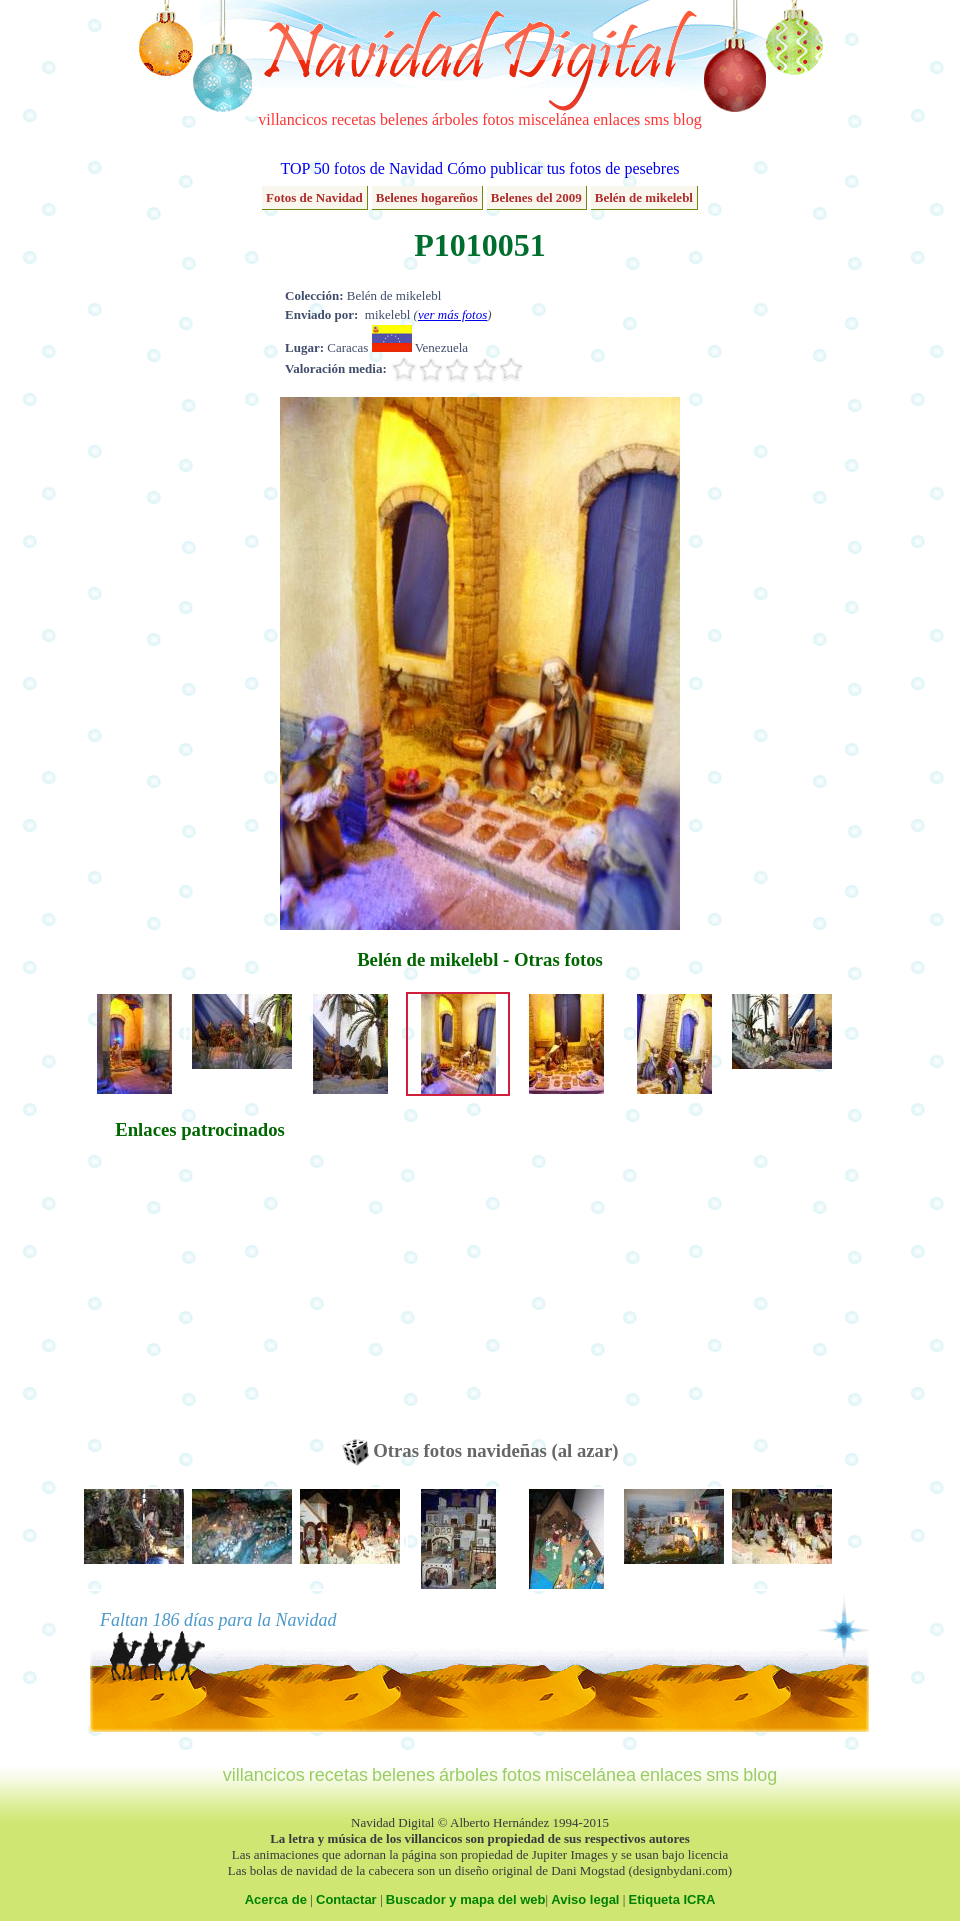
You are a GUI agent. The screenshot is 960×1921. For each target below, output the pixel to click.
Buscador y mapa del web (466, 1899)
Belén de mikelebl (644, 197)
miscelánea (553, 119)
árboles (455, 119)
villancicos (292, 119)
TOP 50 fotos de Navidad (361, 168)
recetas (354, 119)
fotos (498, 119)
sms (656, 119)
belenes (404, 119)
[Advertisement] (200, 1299)
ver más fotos (452, 314)
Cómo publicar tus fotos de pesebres (563, 168)
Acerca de (276, 1899)
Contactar (346, 1899)
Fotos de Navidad (314, 197)
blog (687, 119)
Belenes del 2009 (536, 197)
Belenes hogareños (427, 197)
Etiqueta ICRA (672, 1899)
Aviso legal (585, 1899)
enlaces (616, 119)
